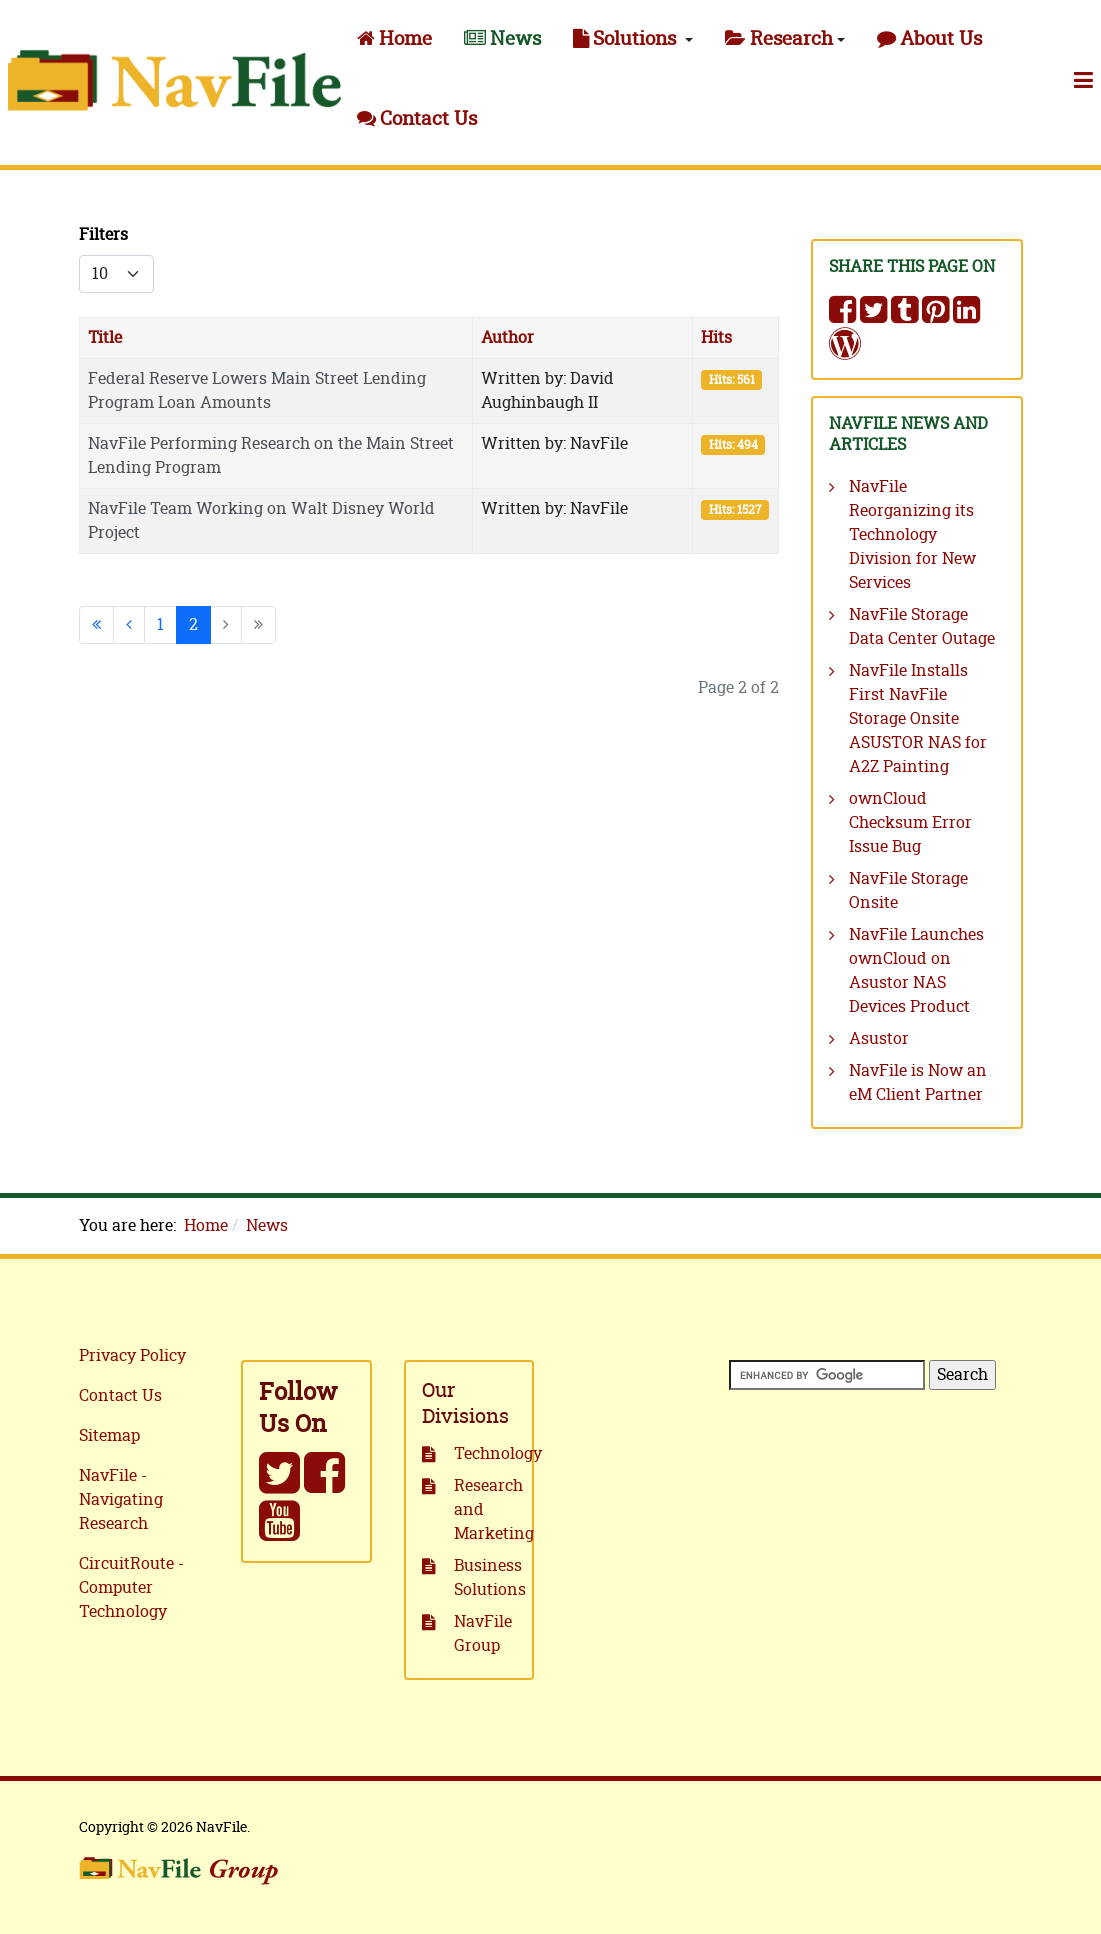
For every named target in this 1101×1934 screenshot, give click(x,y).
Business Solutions (485, 1578)
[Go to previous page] (129, 625)
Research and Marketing (485, 1510)
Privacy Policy (132, 1356)
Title (105, 338)
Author (507, 338)
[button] (633, 40)
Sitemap (109, 1436)
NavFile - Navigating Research (121, 1500)
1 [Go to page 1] (160, 625)
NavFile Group (483, 1634)
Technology (485, 1454)
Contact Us (120, 1396)
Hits (716, 338)
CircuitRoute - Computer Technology (131, 1588)
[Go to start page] (96, 625)
